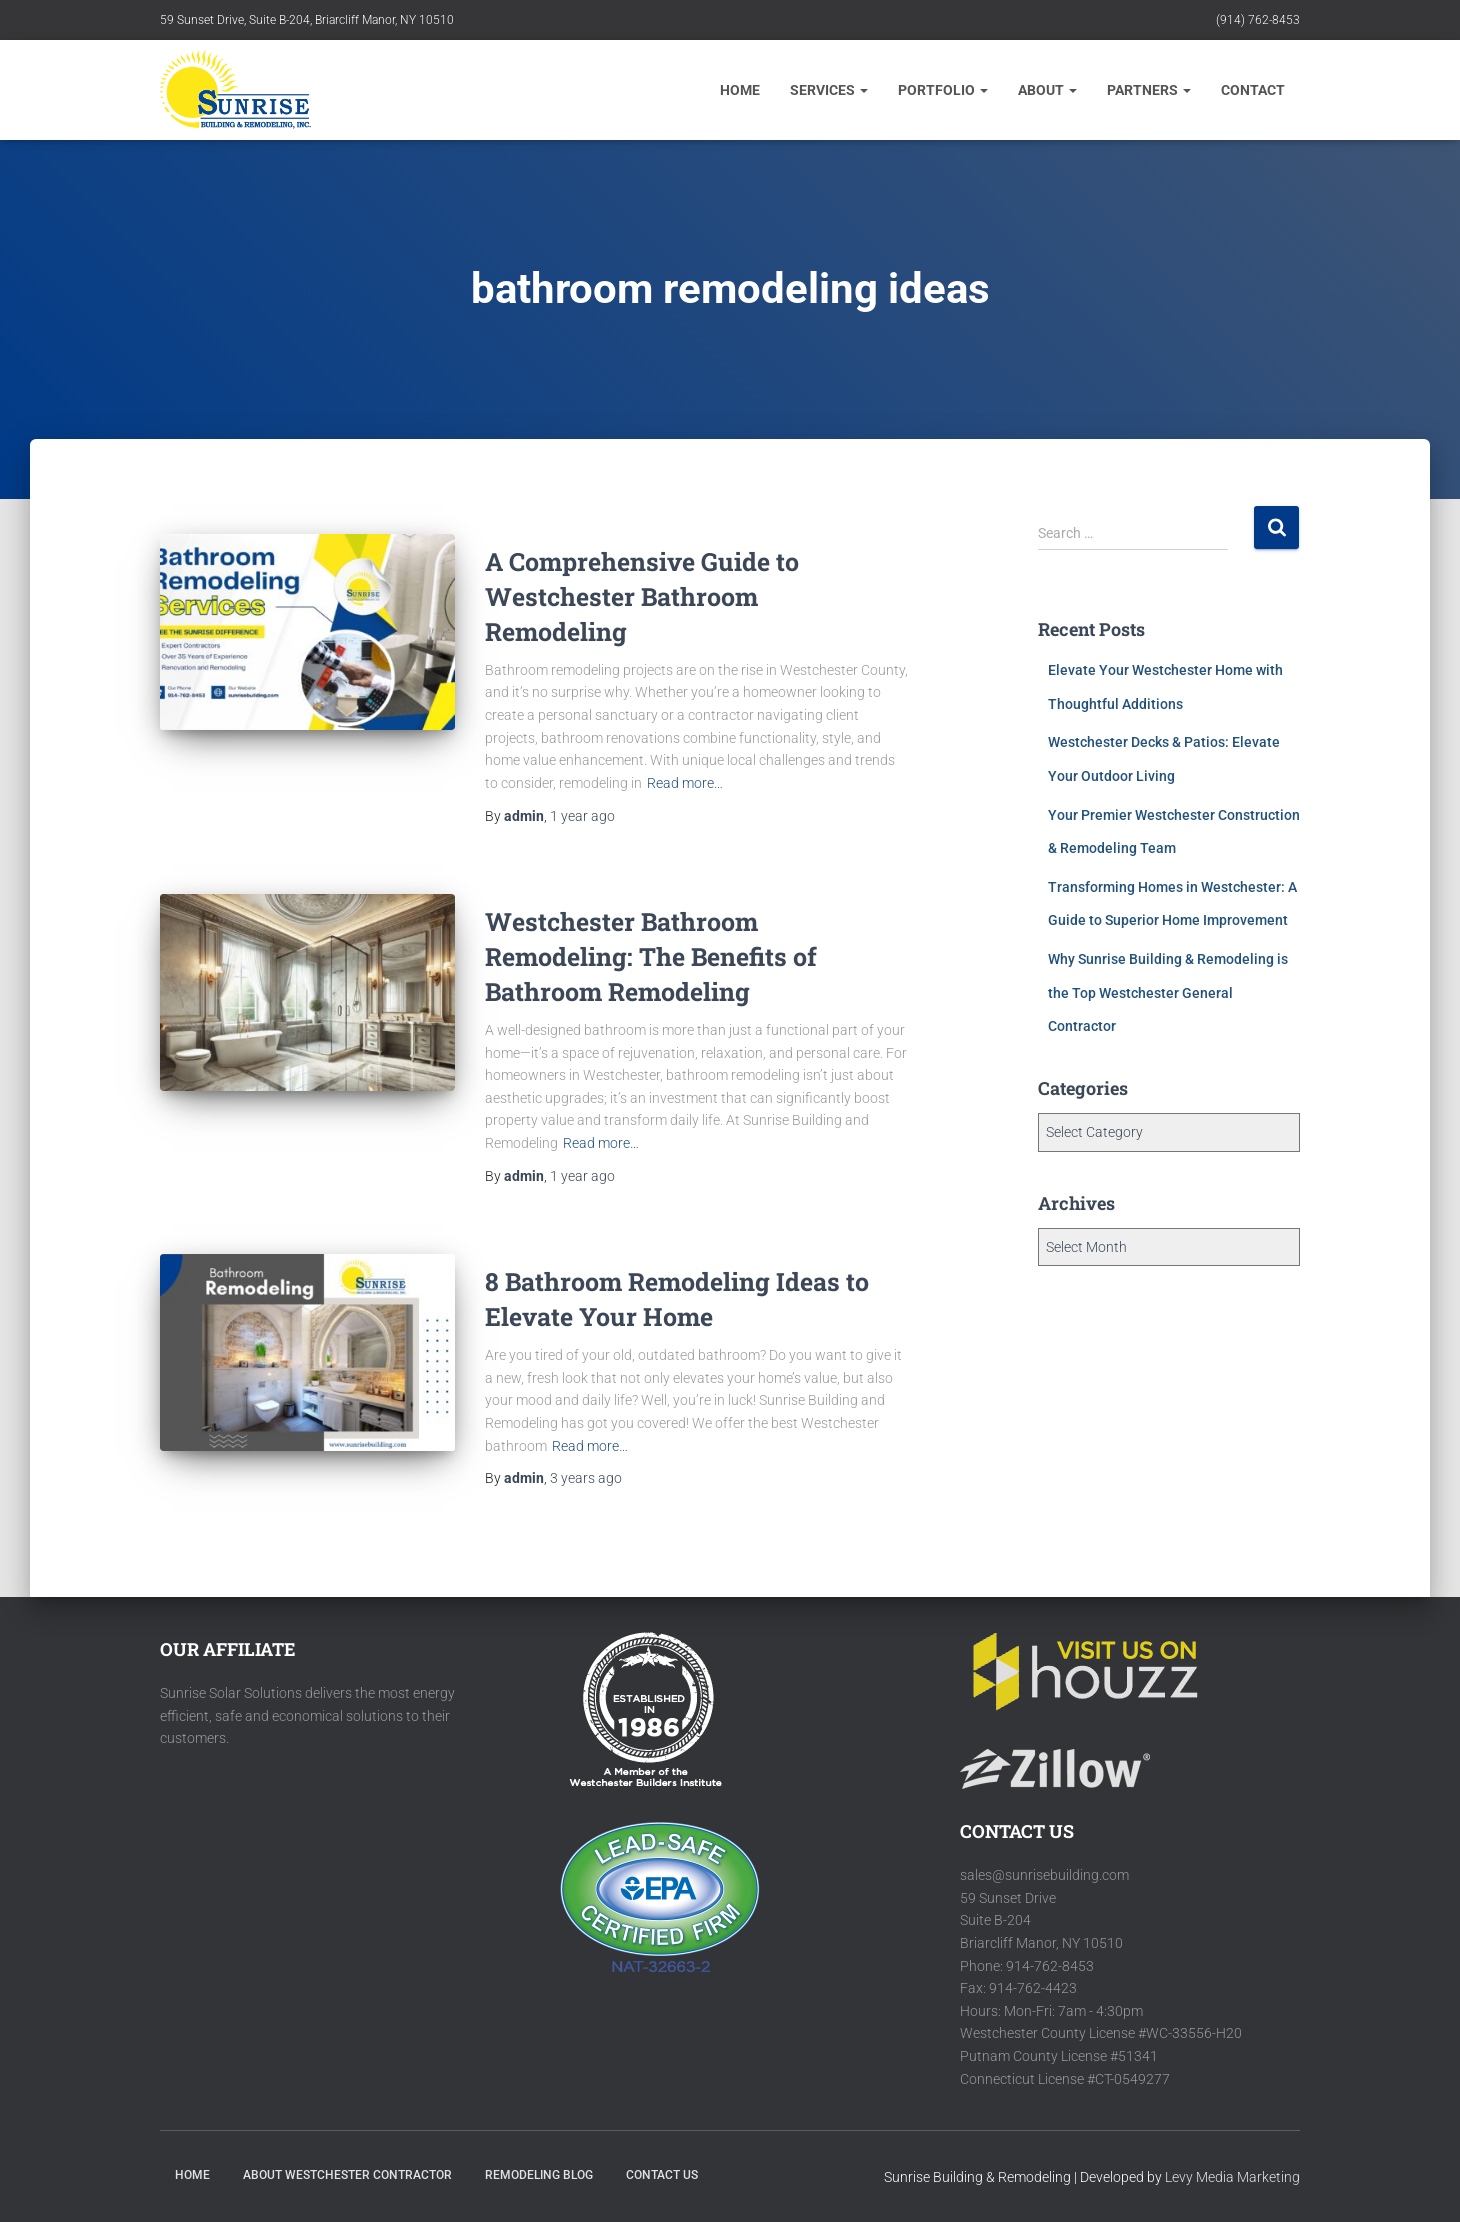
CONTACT (1253, 90)
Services (829, 90)
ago (582, 816)
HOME (192, 2175)
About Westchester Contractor (347, 2175)
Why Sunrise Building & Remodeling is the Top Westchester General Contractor (1168, 992)
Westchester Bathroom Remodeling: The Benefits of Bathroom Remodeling (651, 956)
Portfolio (943, 90)
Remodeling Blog (539, 2175)
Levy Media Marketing (1232, 2177)
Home (740, 90)
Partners (1149, 90)
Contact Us (662, 2175)
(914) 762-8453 (1258, 20)
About (1047, 90)
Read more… (685, 783)
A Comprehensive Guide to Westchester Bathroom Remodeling (642, 596)
